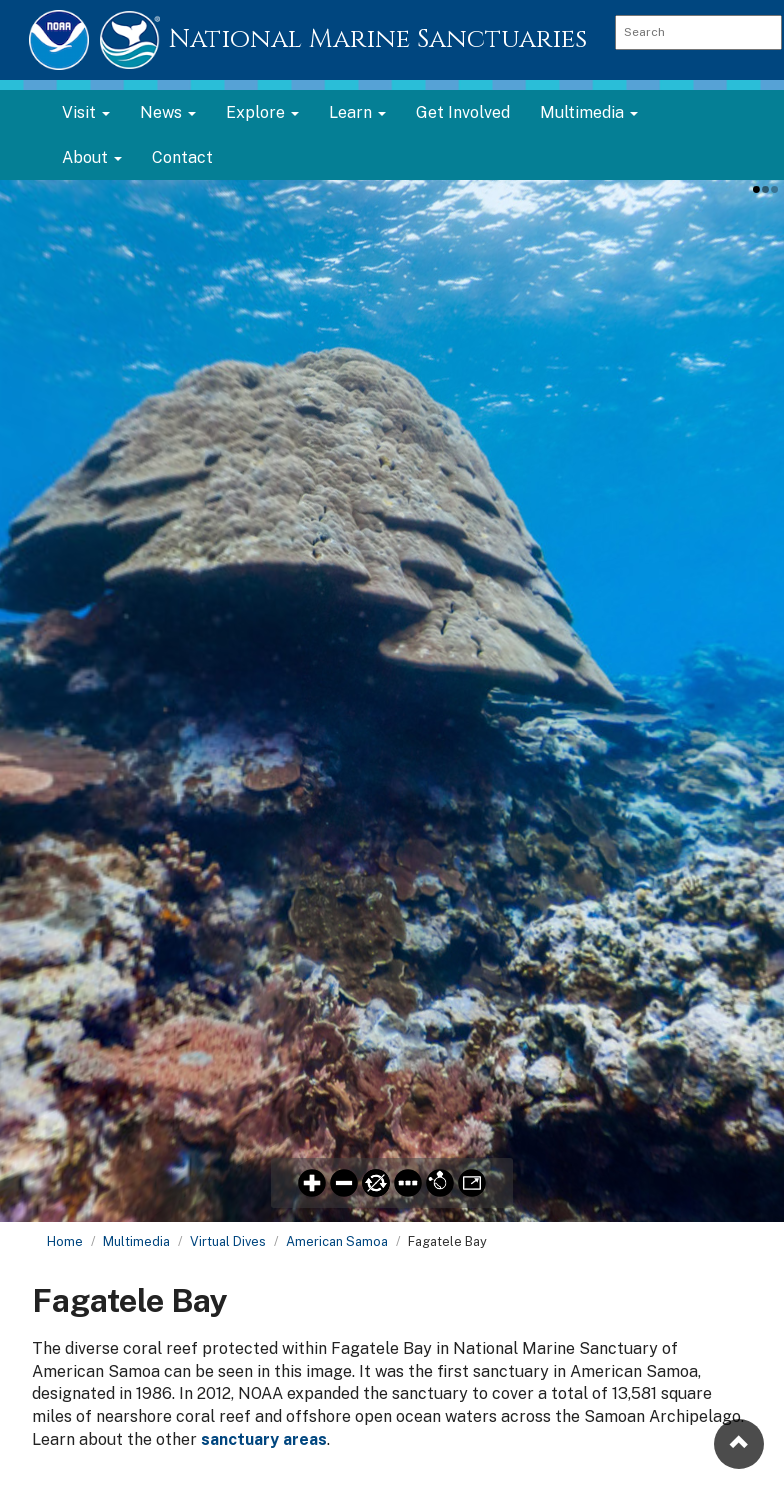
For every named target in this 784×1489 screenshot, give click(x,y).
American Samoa (337, 1241)
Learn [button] (357, 112)
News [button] (168, 112)
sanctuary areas (264, 1439)
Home (65, 1241)
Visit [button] (86, 112)
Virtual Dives (228, 1241)
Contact (182, 157)
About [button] (92, 157)
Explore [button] (262, 112)
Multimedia (136, 1241)
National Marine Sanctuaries (378, 39)
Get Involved (463, 112)
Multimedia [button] (589, 112)
